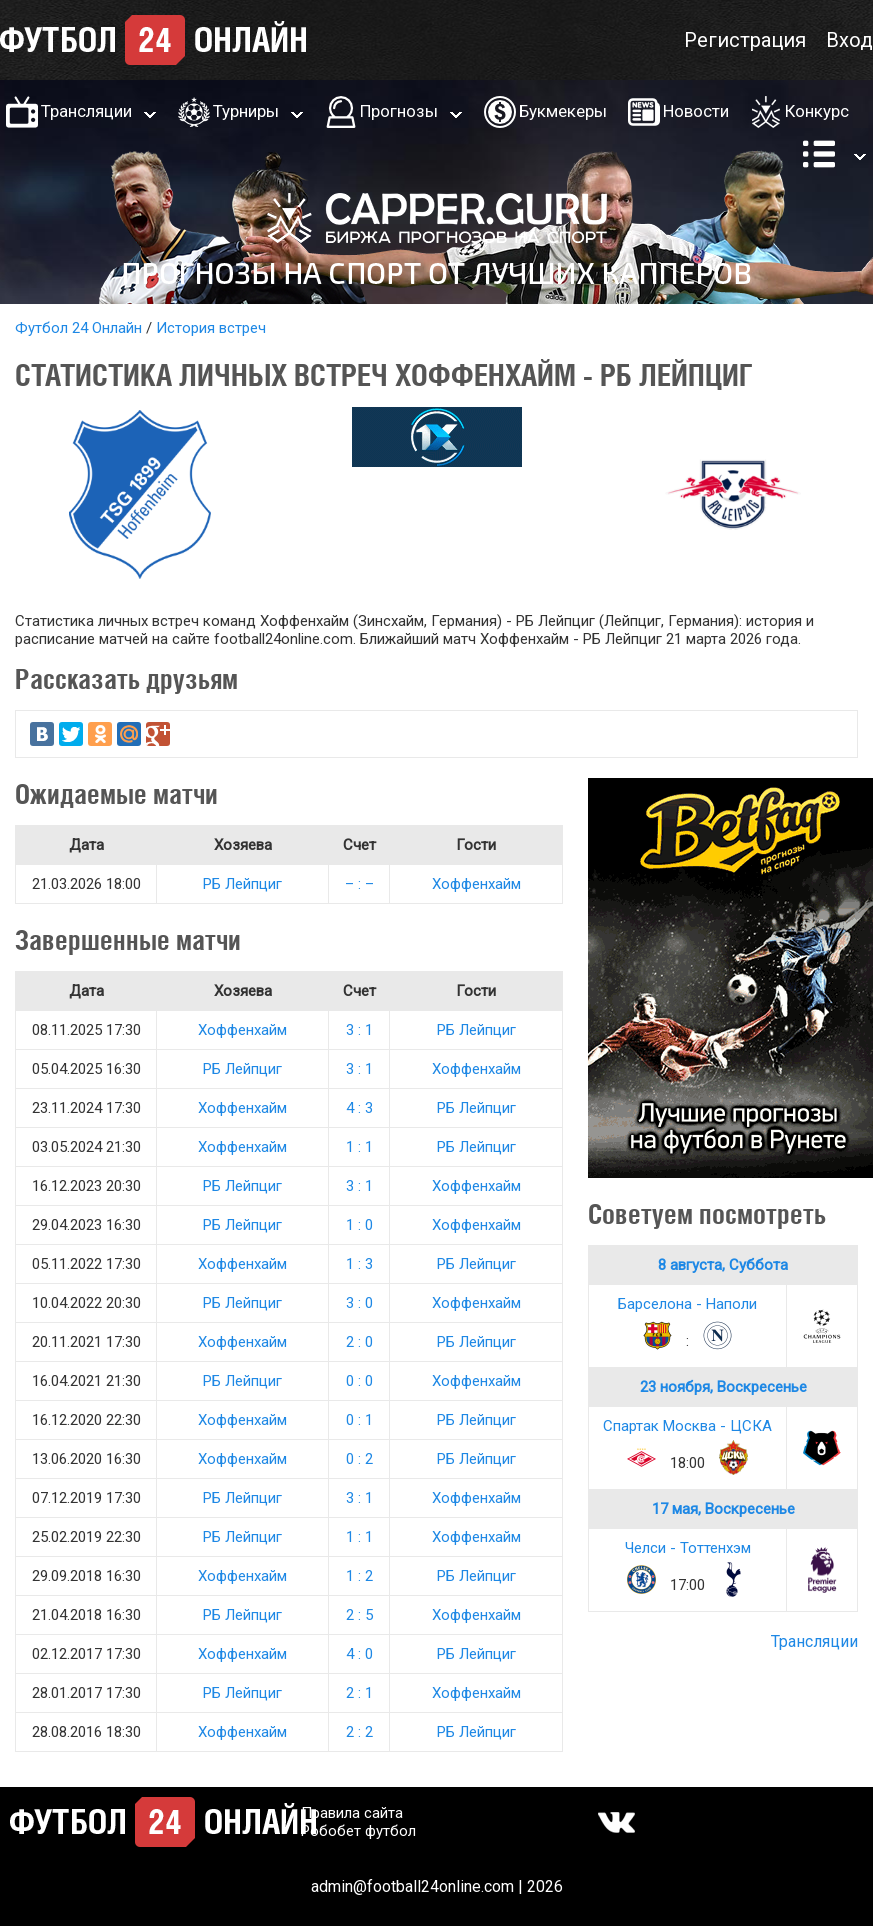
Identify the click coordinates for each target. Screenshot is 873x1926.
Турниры (246, 111)
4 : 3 (359, 1108)
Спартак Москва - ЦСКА (687, 1426)
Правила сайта (352, 1813)
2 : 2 (359, 1732)
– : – (359, 884)
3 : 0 (359, 1303)
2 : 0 (359, 1342)
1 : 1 (359, 1147)
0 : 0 (359, 1381)
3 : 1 (359, 1030)
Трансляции (86, 111)
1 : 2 (359, 1576)
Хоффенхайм (476, 884)
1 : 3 (359, 1264)
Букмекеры (563, 111)
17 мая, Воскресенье (723, 1509)
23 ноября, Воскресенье (723, 1387)
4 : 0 (359, 1654)
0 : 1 (359, 1420)
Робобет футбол (358, 1831)
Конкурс (817, 111)
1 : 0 (359, 1225)
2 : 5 (359, 1615)
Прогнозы (399, 111)
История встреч (211, 328)
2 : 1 (359, 1693)
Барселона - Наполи (687, 1304)
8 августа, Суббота (723, 1265)
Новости (696, 111)
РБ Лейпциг (242, 884)
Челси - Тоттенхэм (688, 1548)
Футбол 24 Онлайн (78, 328)
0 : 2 (359, 1459)
